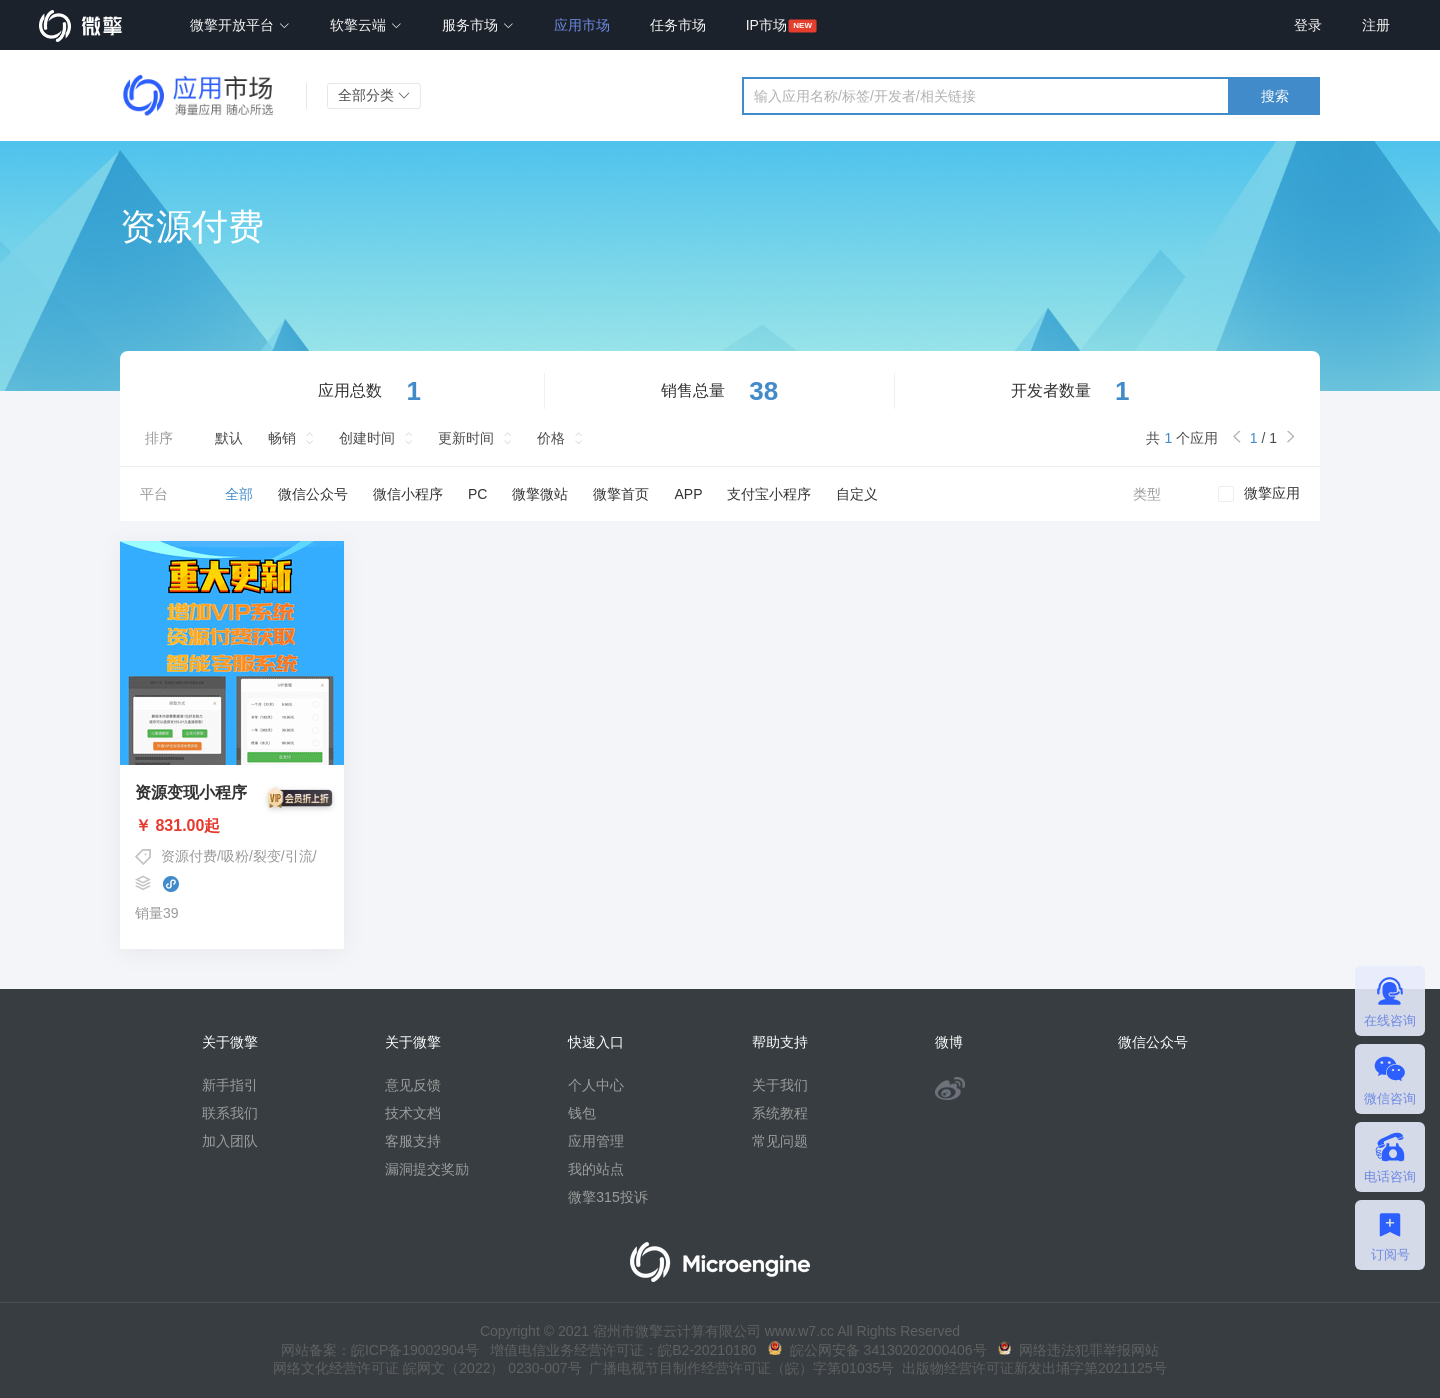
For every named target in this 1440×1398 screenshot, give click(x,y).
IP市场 (766, 25)
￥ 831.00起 (232, 826)
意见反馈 (413, 1085)
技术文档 (413, 1113)
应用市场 (582, 25)
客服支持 (413, 1141)
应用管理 (596, 1141)
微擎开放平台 (240, 25)
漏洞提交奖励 (427, 1169)
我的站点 (596, 1169)
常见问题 (780, 1141)
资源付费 (189, 856)
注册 (1376, 25)
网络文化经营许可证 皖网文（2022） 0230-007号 (427, 1368)
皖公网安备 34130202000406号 (877, 1350)
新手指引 (230, 1085)
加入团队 (230, 1141)
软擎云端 (366, 25)
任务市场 (678, 25)
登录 (1308, 25)
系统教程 (780, 1113)
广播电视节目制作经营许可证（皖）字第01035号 (738, 1368)
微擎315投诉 (607, 1197)
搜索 (1275, 96)
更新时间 (466, 438)
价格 (551, 438)
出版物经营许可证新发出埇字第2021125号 (1030, 1368)
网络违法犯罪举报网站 (1078, 1350)
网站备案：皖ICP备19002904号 (380, 1350)
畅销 (282, 438)
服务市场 (478, 25)
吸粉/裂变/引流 (267, 856)
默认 (229, 438)
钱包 (582, 1113)
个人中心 (596, 1085)
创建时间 (367, 438)
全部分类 (374, 95)
